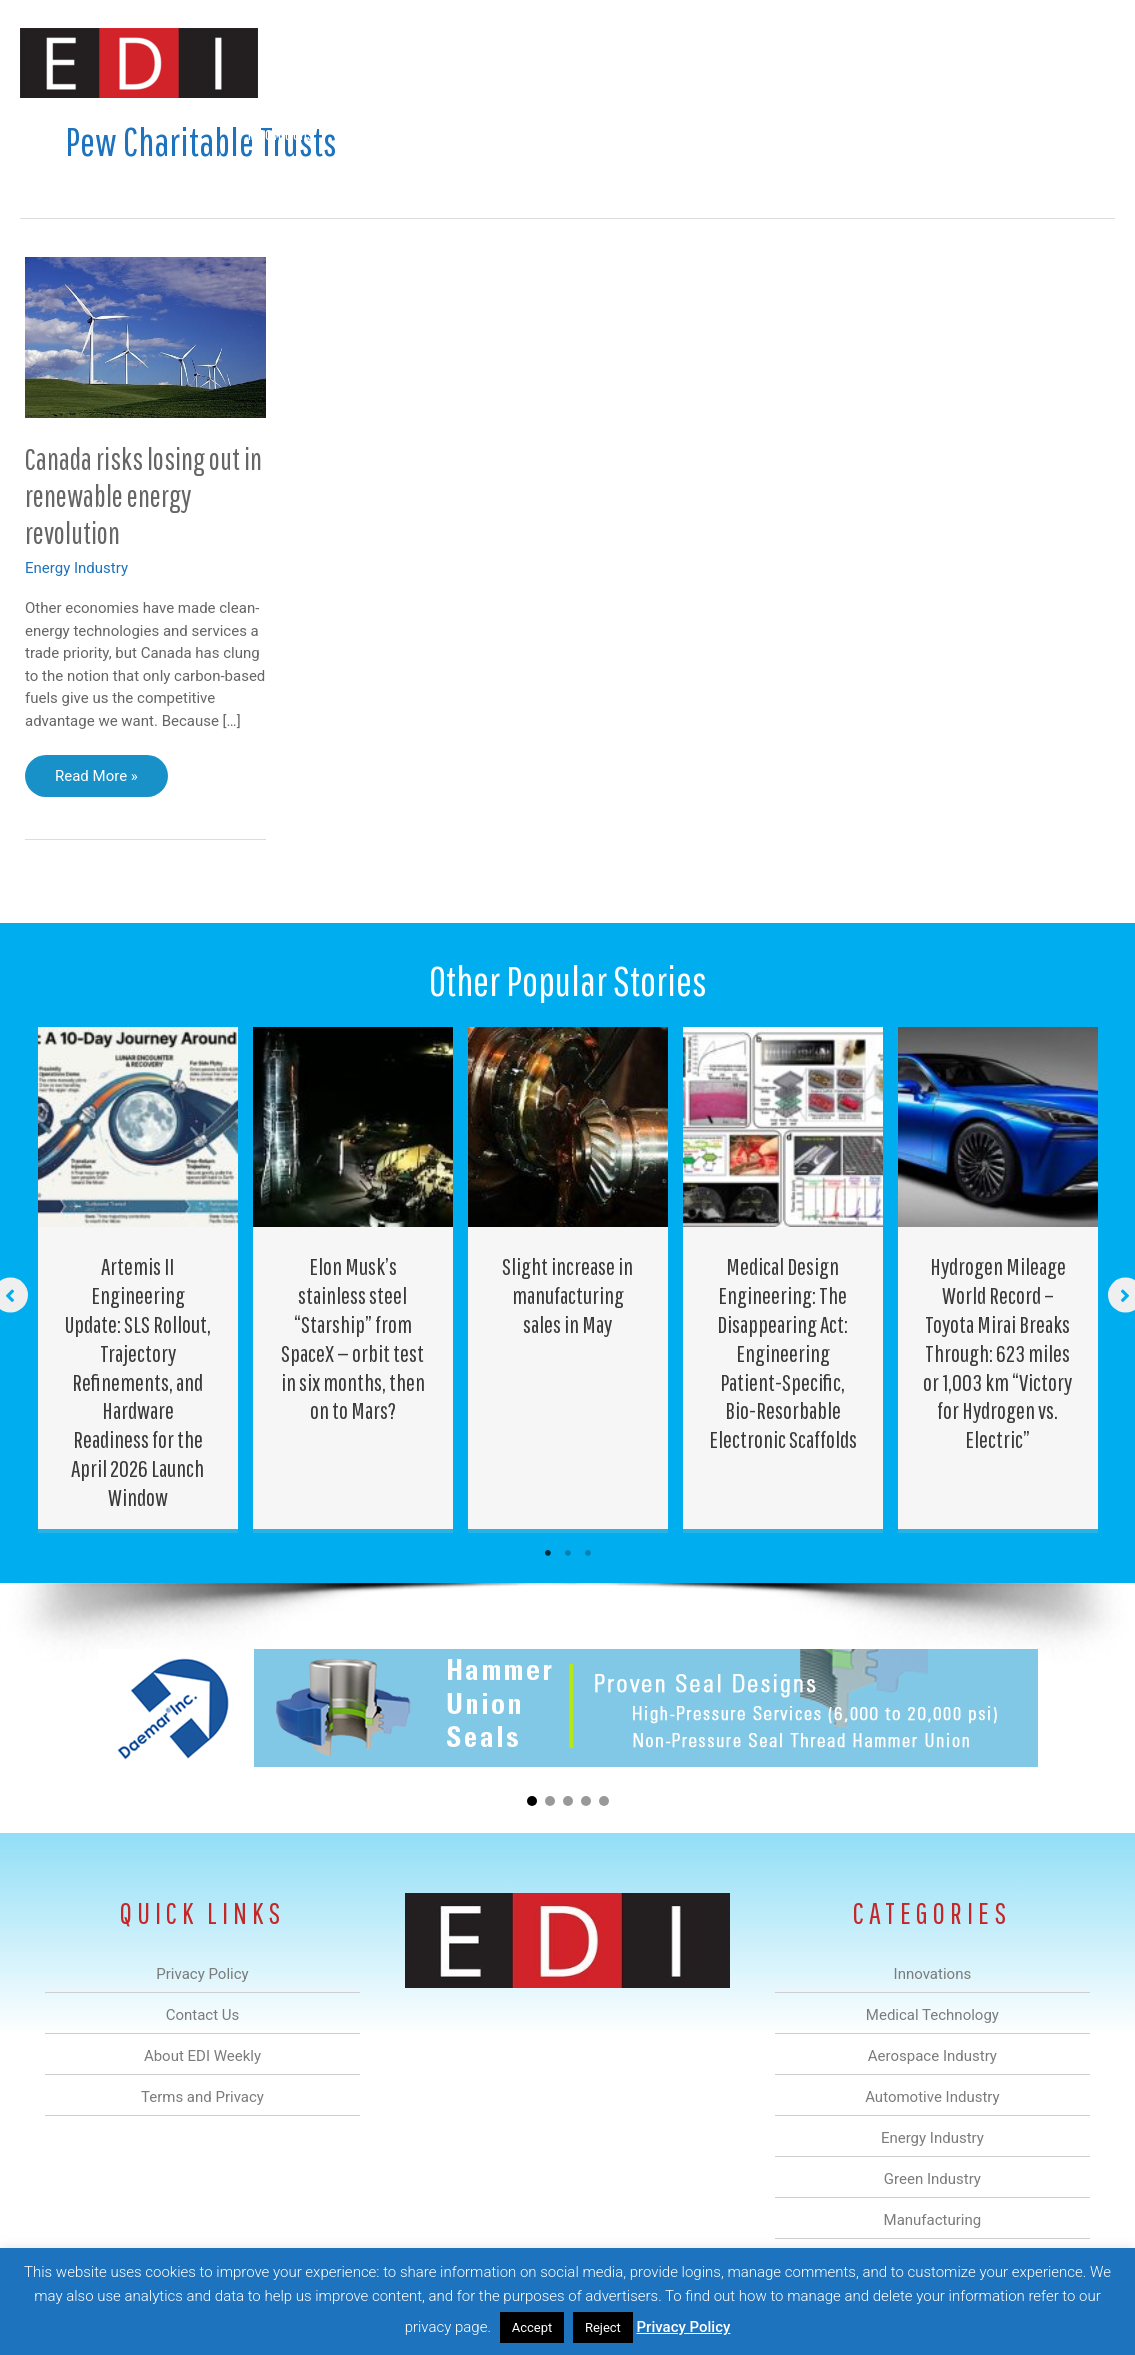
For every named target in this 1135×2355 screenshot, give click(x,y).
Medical (373, 133)
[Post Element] (137, 1277)
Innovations (280, 133)
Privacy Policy (684, 2327)
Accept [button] (532, 2327)
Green (734, 133)
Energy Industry (76, 568)
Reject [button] (603, 2327)
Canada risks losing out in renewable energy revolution (143, 495)
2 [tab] (568, 1553)
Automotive (565, 133)
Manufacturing (832, 133)
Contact (1009, 133)
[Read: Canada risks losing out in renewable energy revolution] (145, 336)
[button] (1083, 133)
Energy (658, 133)
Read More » (96, 781)
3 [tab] (588, 1553)
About (930, 133)
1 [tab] (548, 1553)
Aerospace (463, 133)
